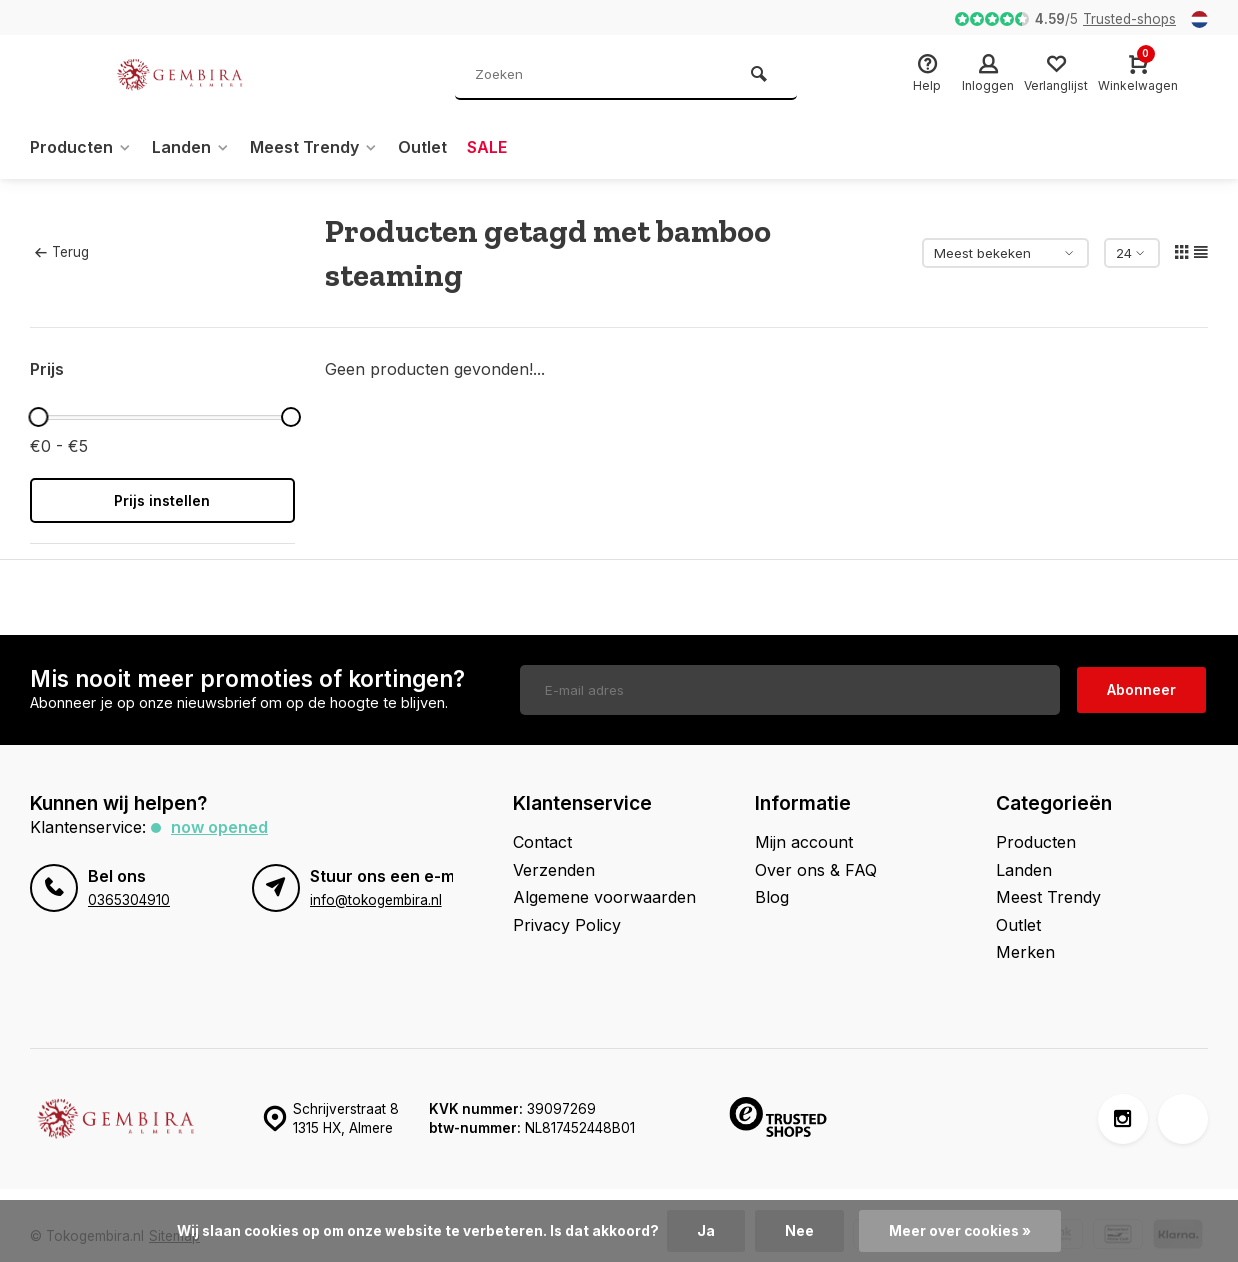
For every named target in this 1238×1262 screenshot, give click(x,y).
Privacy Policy (567, 925)
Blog (772, 897)
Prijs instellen (162, 500)
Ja (706, 1231)
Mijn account (804, 842)
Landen (191, 147)
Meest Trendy (314, 147)
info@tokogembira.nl (376, 900)
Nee (799, 1231)
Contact (542, 842)
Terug (62, 252)
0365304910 (129, 900)
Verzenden (554, 870)
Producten (81, 147)
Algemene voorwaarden (604, 897)
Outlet (422, 147)
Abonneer (1141, 689)
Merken (1025, 952)
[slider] (39, 417)
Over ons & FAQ (816, 870)
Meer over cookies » (960, 1231)
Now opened (219, 827)
